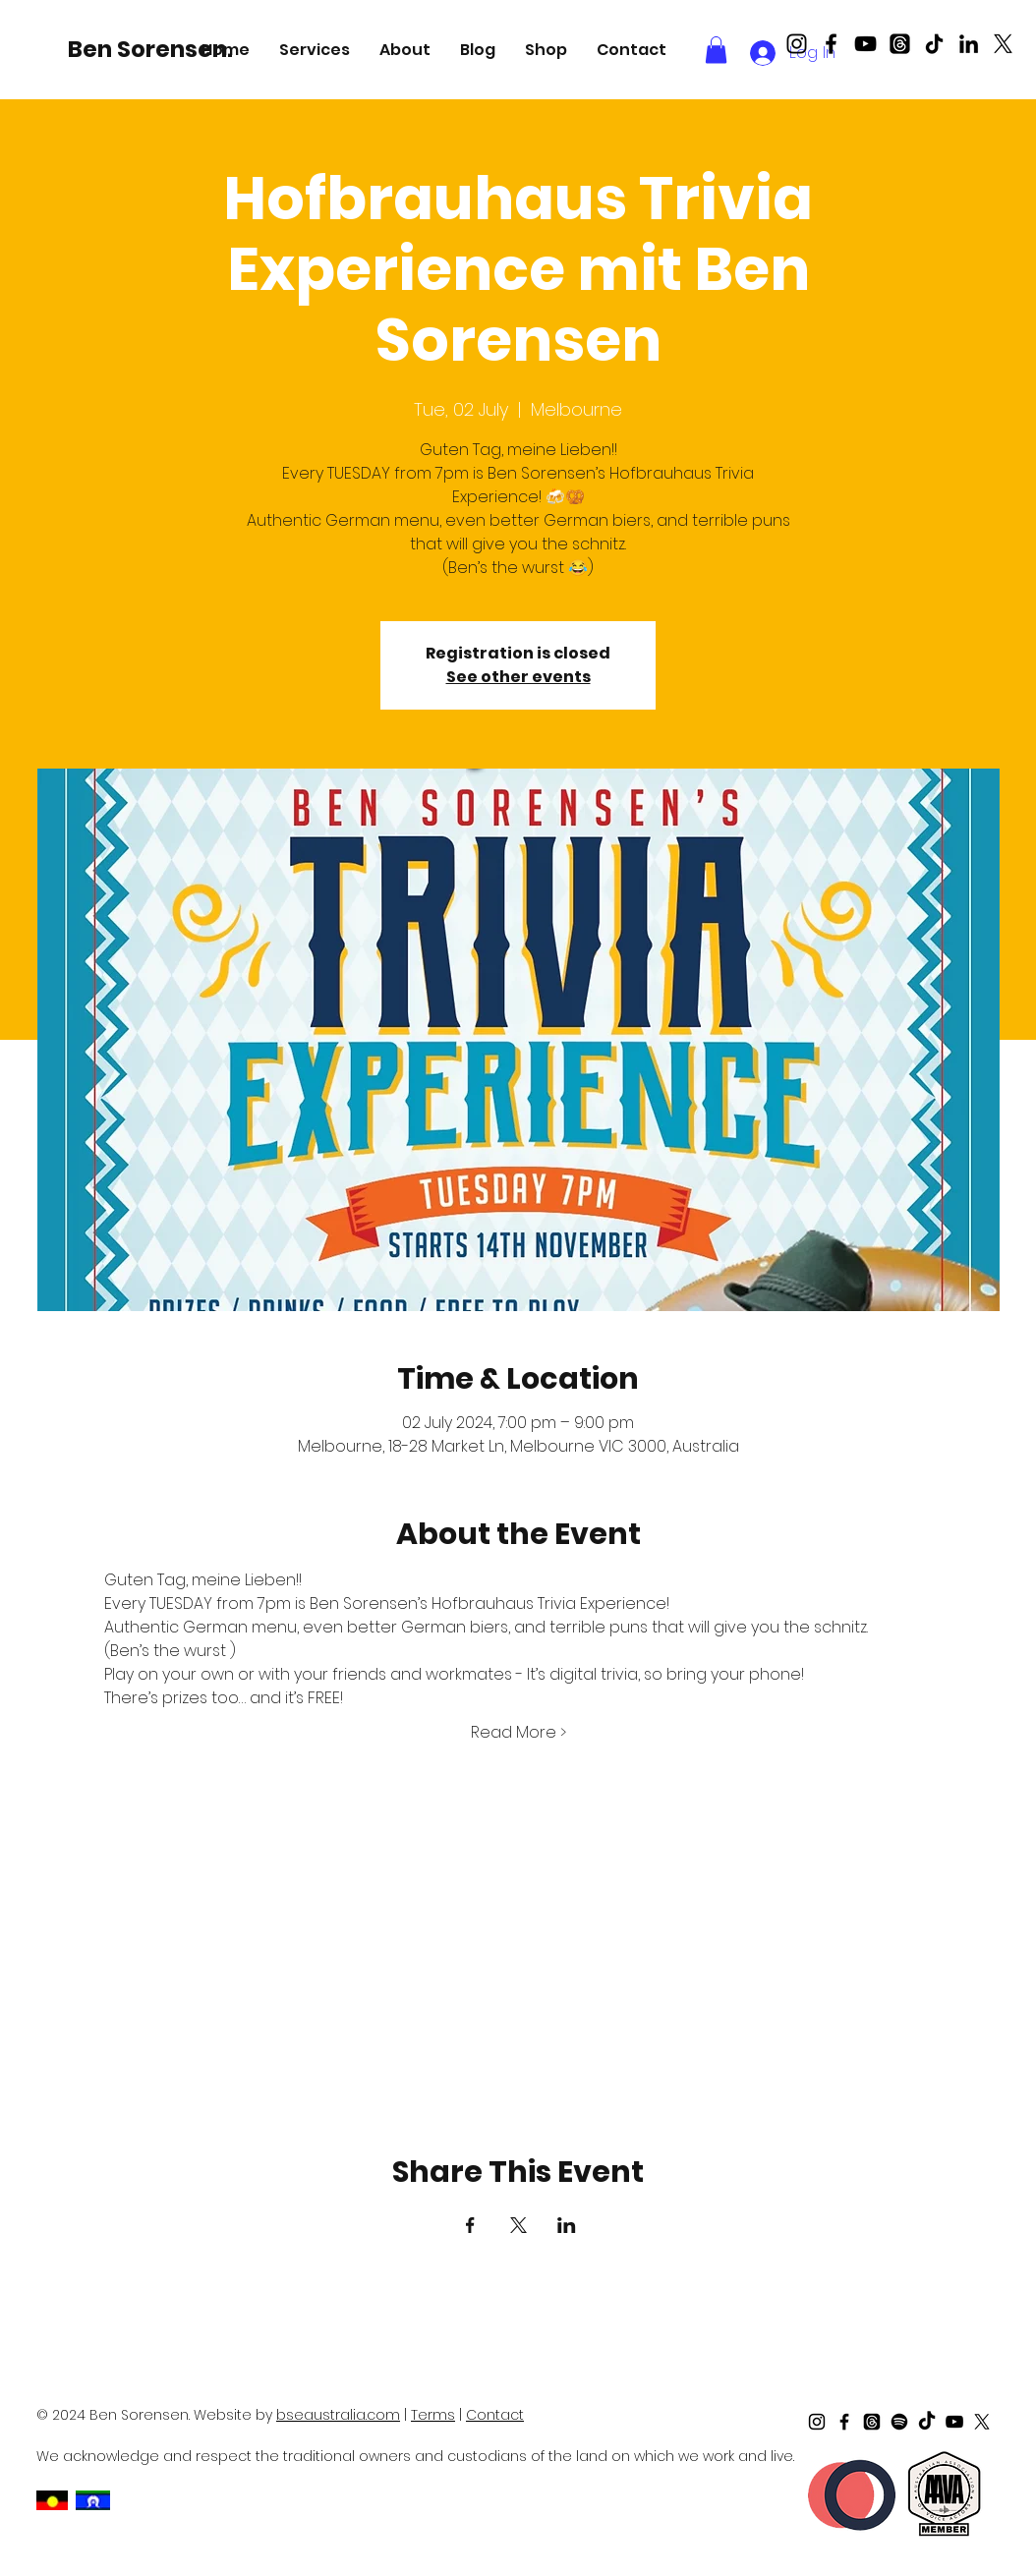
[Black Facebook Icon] (831, 43)
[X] (1003, 43)
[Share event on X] (518, 2225)
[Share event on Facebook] (470, 2225)
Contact (495, 2415)
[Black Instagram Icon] (796, 43)
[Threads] (900, 43)
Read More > (518, 1733)
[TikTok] (934, 43)
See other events (518, 676)
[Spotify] (899, 2422)
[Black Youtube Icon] (865, 43)
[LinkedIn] (968, 43)
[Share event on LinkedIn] (566, 2225)
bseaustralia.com (338, 2415)
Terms (433, 2415)
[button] (314, 49)
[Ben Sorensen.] (153, 49)
